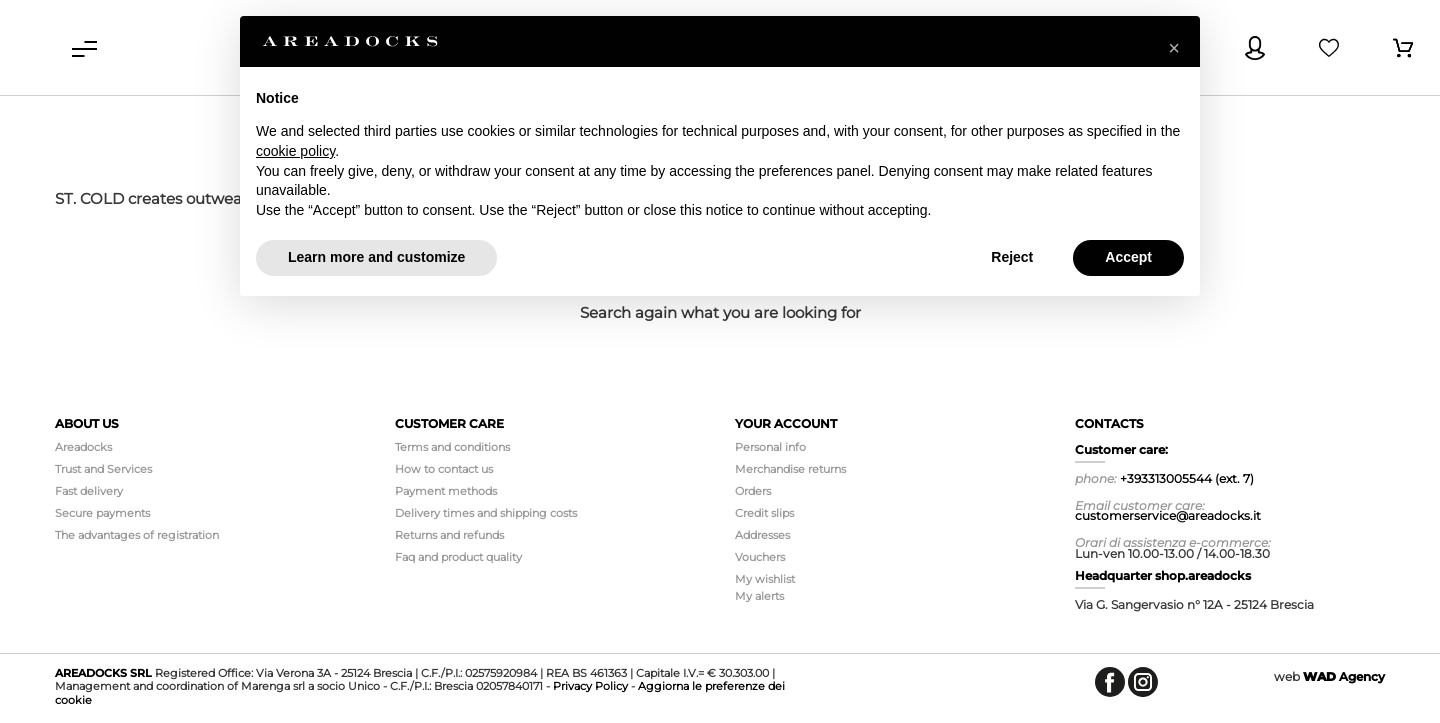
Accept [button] (1128, 257)
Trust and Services (103, 469)
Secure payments (102, 513)
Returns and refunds (449, 535)
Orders (753, 491)
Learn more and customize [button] (376, 257)
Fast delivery (89, 491)
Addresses (762, 535)
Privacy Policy (590, 686)
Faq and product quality (458, 557)
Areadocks (83, 447)
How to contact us (444, 469)
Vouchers (760, 557)
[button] (1174, 48)
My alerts (759, 596)
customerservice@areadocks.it (1168, 515)
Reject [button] (1012, 257)
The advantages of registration (137, 535)
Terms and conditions (452, 447)
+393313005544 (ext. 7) (1187, 478)
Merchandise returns (790, 469)
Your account (786, 423)
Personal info (770, 447)
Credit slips (764, 513)
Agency (1344, 676)
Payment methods (446, 491)
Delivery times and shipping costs (486, 513)
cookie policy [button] (295, 151)
